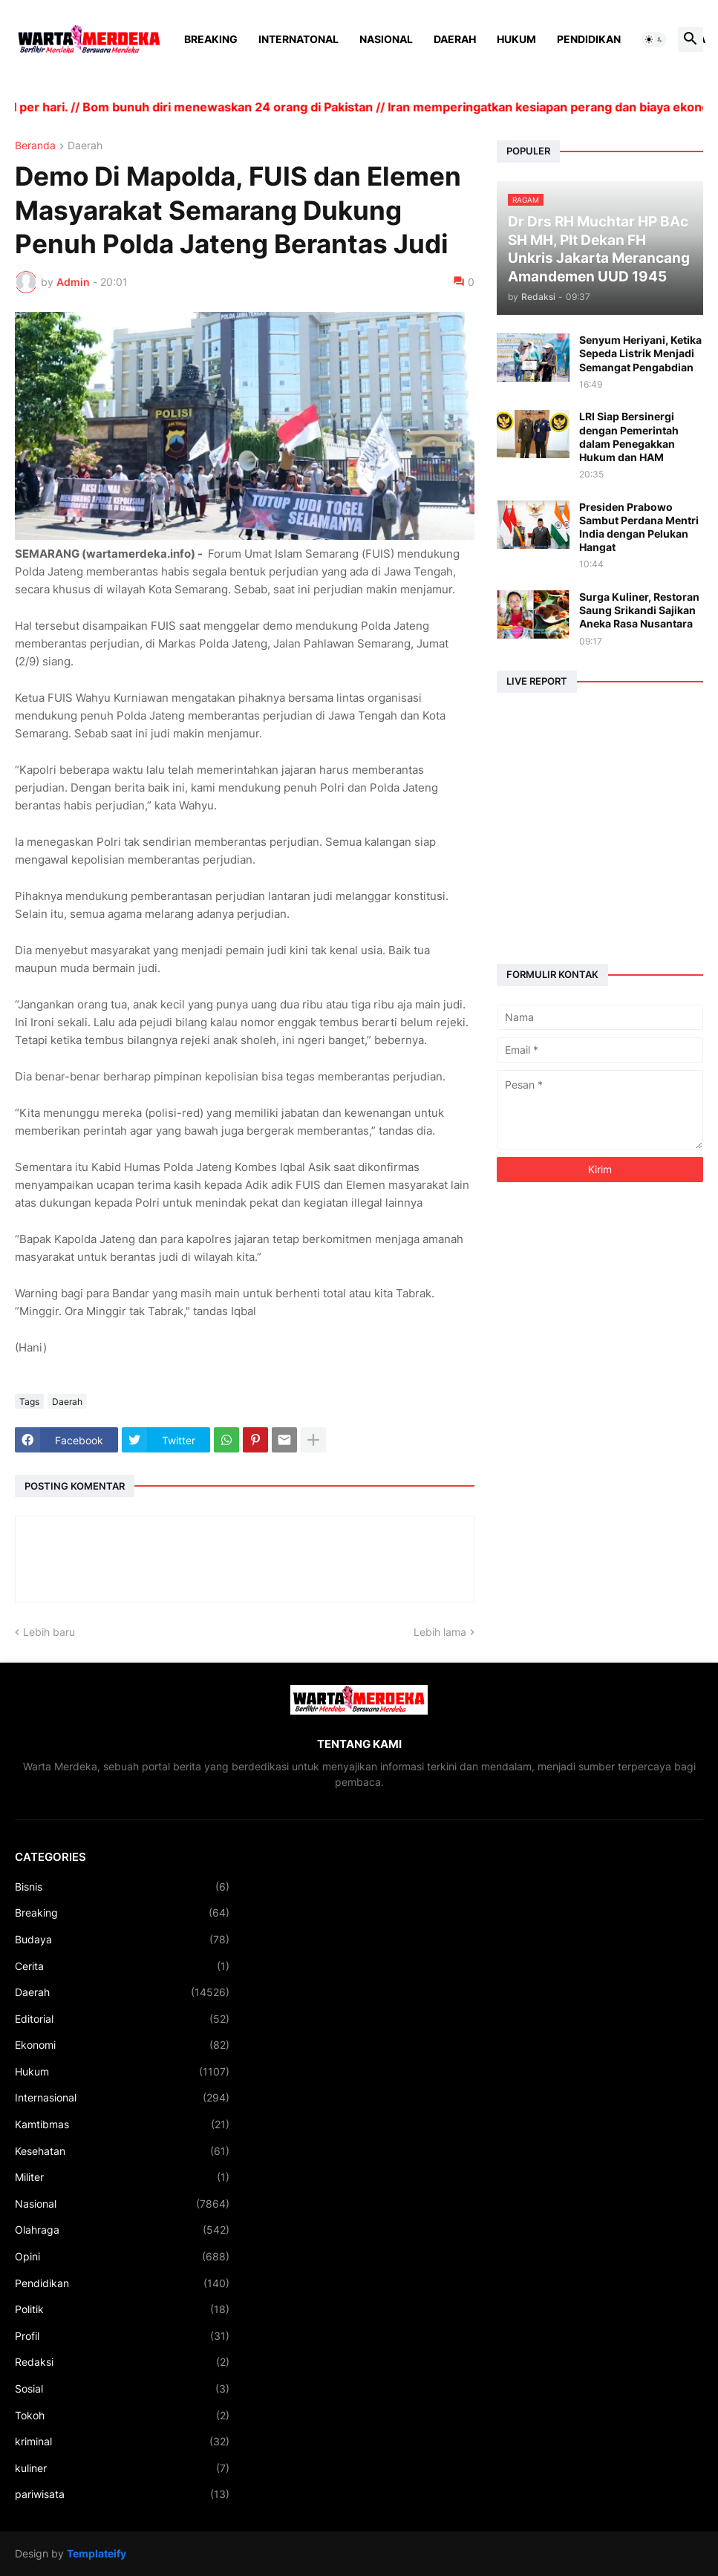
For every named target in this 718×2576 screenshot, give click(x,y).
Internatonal (298, 39)
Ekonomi (122, 2045)
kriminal (122, 2441)
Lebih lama (440, 1632)
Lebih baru (49, 1632)
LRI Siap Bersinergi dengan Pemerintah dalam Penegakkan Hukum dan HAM (629, 436)
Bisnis (122, 1886)
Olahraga (122, 2230)
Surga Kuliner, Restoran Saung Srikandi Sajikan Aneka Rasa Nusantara (639, 610)
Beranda (35, 145)
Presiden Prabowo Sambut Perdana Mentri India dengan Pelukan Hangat (639, 527)
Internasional (122, 2097)
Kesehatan (122, 2151)
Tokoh (122, 2415)
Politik (122, 2309)
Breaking (211, 39)
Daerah (455, 39)
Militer (122, 2177)
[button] (654, 39)
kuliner (122, 2468)
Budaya (122, 1939)
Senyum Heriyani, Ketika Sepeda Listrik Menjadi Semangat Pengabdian (640, 353)
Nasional (386, 39)
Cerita (122, 1966)
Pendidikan (589, 39)
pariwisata (122, 2494)
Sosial (122, 2388)
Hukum (516, 39)
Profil (122, 2336)
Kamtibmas (122, 2124)
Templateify (96, 2553)
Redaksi (122, 2362)
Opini (122, 2256)
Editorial (122, 2019)
